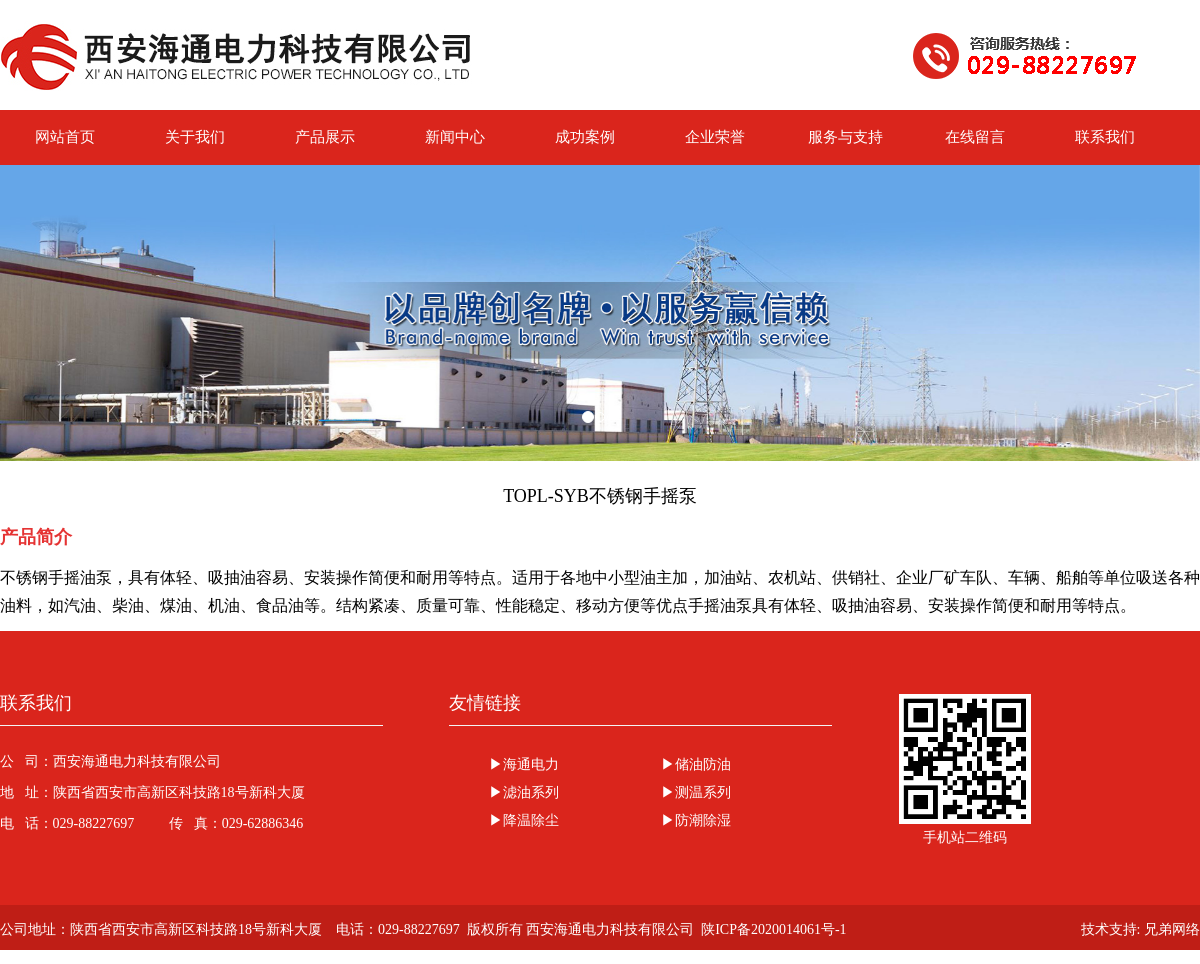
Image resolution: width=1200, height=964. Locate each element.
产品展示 (325, 137)
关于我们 (195, 137)
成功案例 (585, 137)
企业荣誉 (715, 137)
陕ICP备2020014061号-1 (773, 929)
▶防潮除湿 (696, 820)
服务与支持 (845, 137)
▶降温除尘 (524, 820)
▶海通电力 (524, 764)
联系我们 (1105, 137)
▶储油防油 (696, 764)
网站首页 (65, 137)
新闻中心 (455, 137)
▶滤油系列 (524, 792)
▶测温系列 (696, 792)
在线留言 (975, 137)
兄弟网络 (1172, 929)
